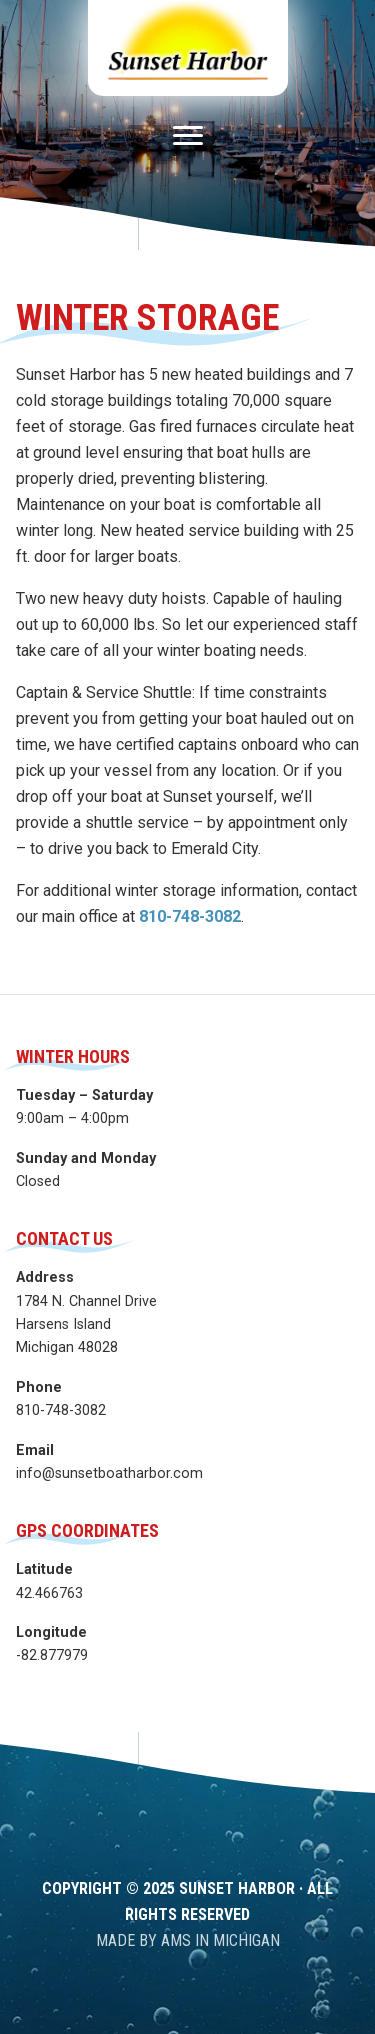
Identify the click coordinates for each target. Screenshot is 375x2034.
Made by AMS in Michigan (188, 1940)
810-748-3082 (190, 916)
